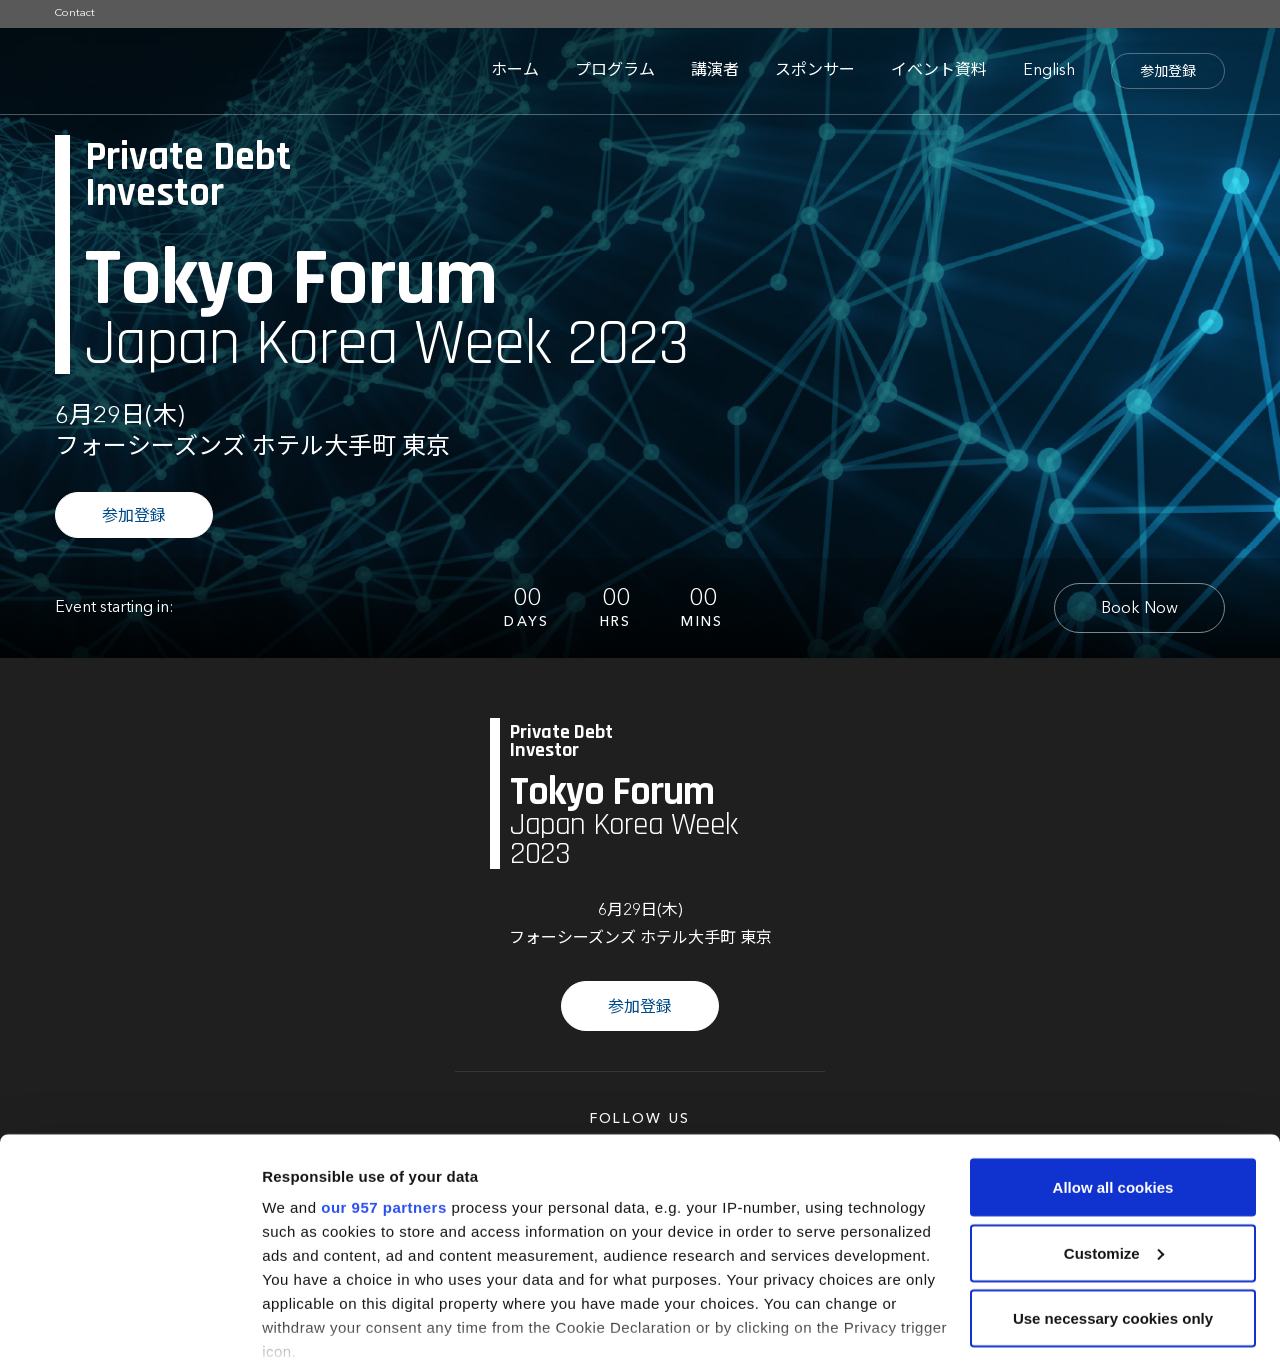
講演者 (715, 71)
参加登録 (1168, 72)
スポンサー (815, 71)
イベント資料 (939, 71)
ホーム (515, 71)
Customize (1114, 1154)
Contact (75, 13)
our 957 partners (384, 1108)
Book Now (1139, 609)
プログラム (615, 71)
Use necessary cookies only (1113, 1219)
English (1049, 71)
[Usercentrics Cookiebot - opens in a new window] (129, 1330)
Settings (292, 1329)
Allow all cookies (1113, 1088)
